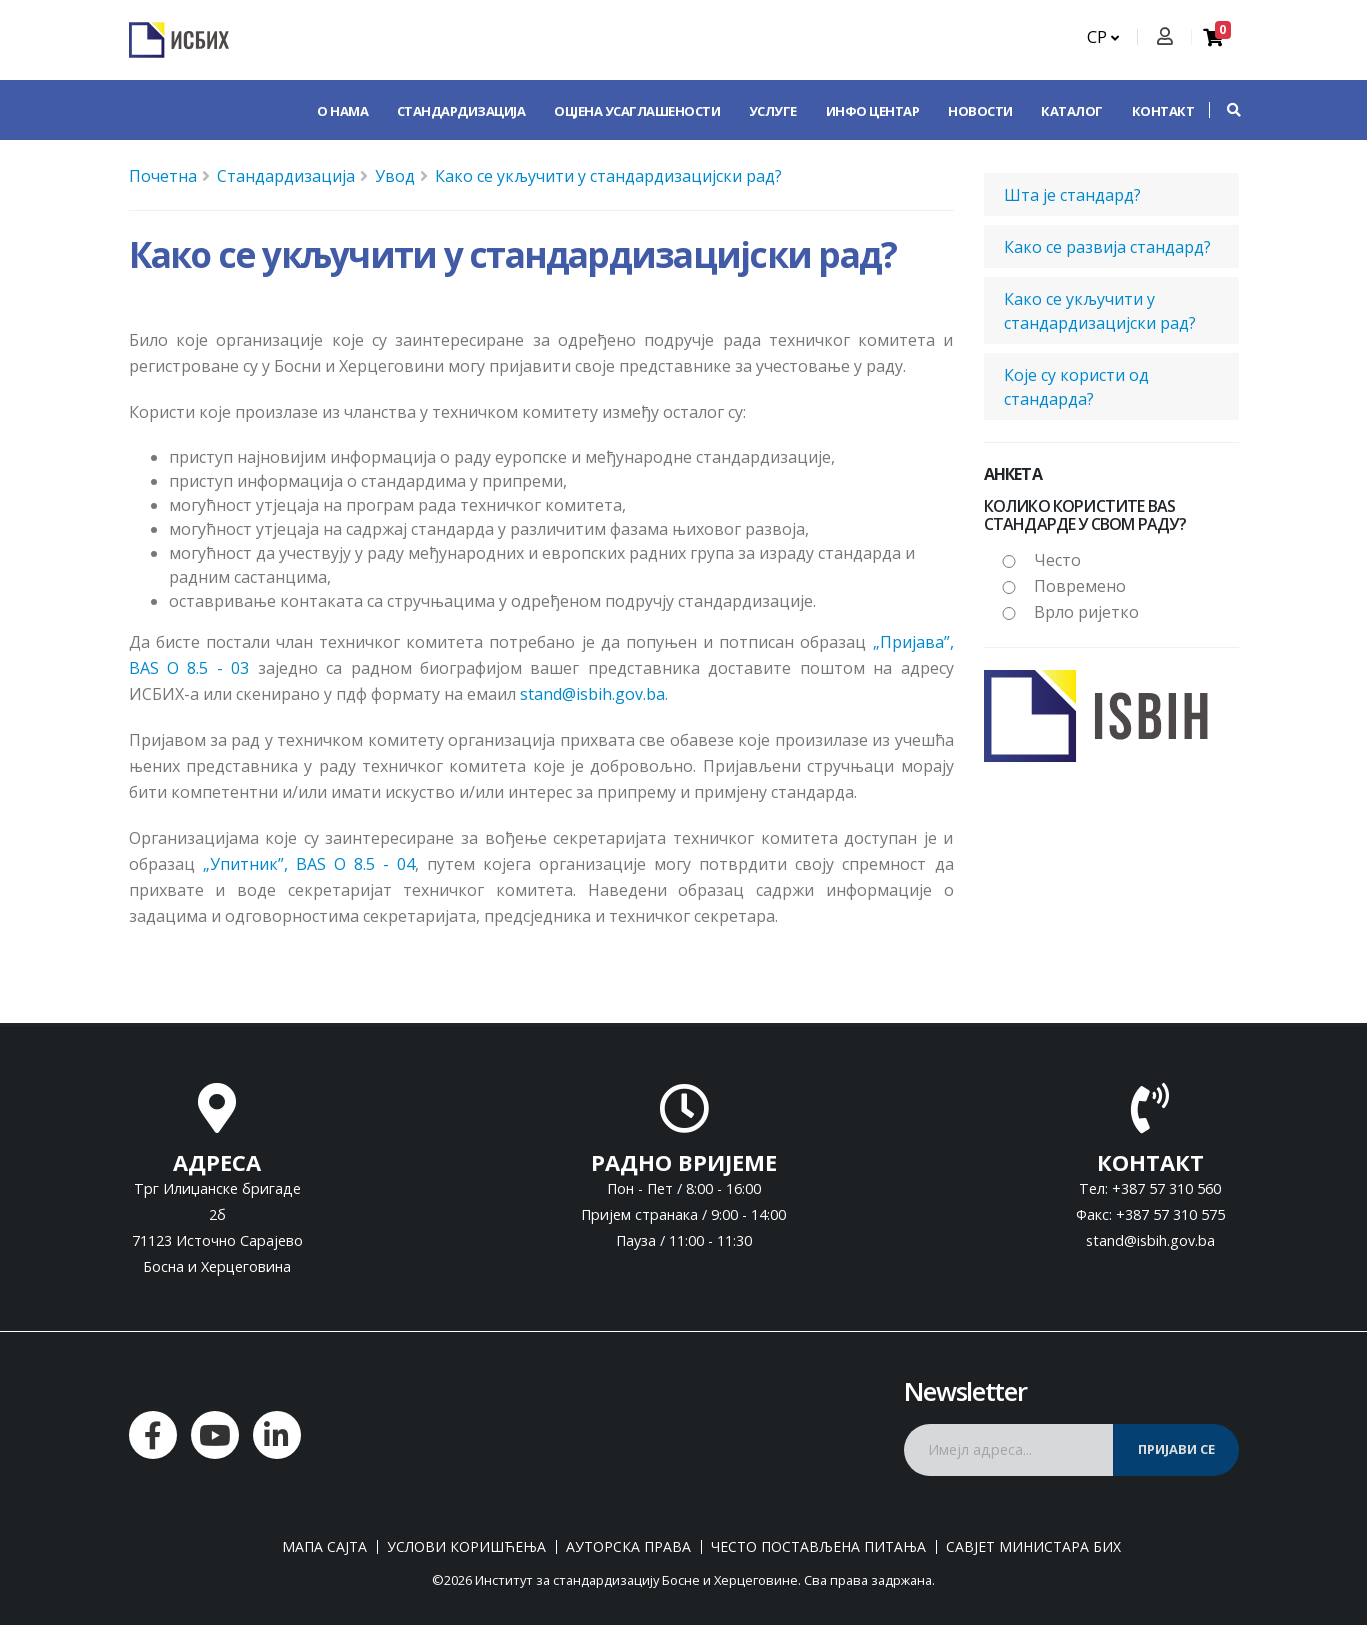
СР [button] (1103, 37)
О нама (342, 111)
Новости (980, 111)
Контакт (1163, 111)
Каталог (1072, 111)
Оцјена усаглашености (637, 111)
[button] (1224, 110)
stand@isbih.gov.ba (592, 694)
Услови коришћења (466, 1547)
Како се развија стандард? (1107, 247)
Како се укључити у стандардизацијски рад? (608, 176)
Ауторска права (628, 1547)
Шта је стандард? (1072, 195)
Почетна (163, 176)
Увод (395, 176)
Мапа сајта (324, 1547)
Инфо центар (873, 111)
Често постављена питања (818, 1547)
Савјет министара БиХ (1033, 1547)
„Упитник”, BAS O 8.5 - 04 (309, 864)
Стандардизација (461, 111)
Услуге (773, 111)
